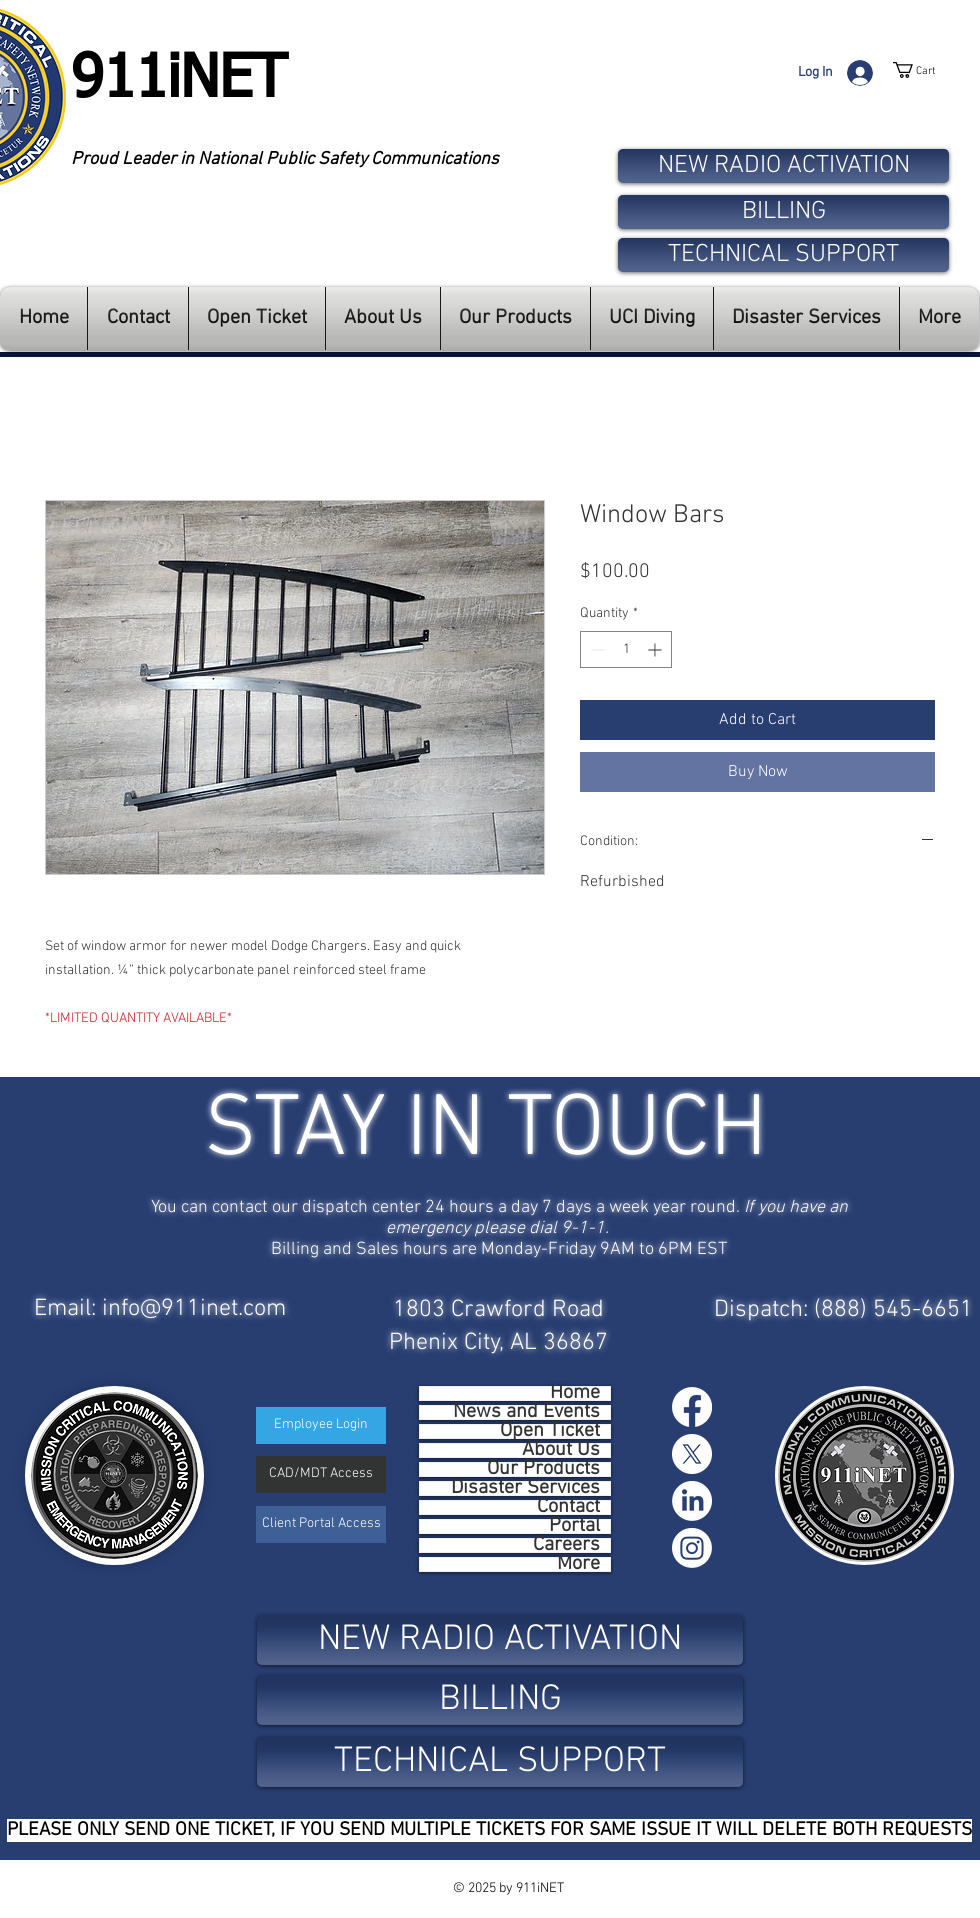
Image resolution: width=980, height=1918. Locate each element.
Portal (574, 1526)
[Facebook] (692, 1407)
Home (575, 1393)
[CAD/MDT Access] (321, 1474)
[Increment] (656, 649)
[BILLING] (783, 212)
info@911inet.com (194, 1309)
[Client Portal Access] (321, 1524)
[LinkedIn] (692, 1501)
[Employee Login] (321, 1425)
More (578, 1564)
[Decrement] (595, 649)
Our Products (543, 1469)
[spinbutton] (626, 649)
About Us (561, 1450)
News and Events (526, 1412)
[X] (692, 1454)
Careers (566, 1545)
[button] (936, 70)
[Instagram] (692, 1548)
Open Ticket (550, 1431)
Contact (568, 1507)
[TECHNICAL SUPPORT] (783, 255)
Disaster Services (525, 1488)
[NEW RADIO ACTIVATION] (783, 166)
